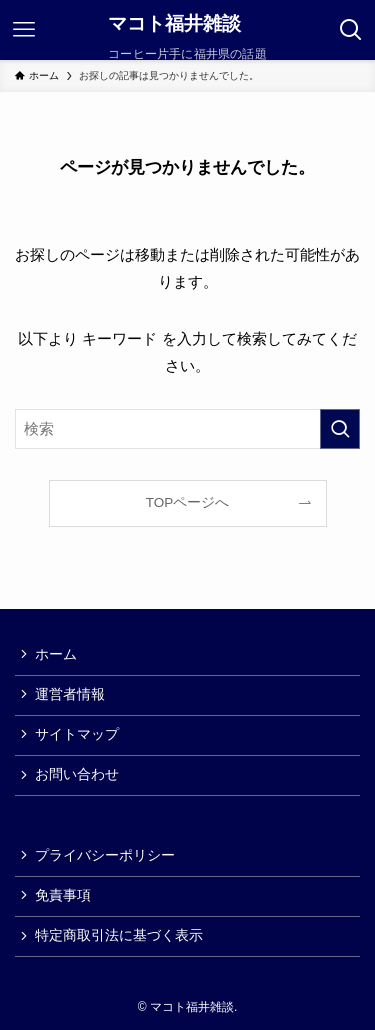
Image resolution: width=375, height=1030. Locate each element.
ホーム (56, 654)
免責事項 (63, 895)
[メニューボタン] (24, 30)
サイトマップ (77, 734)
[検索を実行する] (340, 429)
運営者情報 (70, 694)
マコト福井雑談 (174, 24)
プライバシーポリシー (105, 855)
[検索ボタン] (351, 30)
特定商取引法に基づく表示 (119, 935)
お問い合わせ (77, 774)
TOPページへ (188, 502)
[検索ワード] (187, 429)
